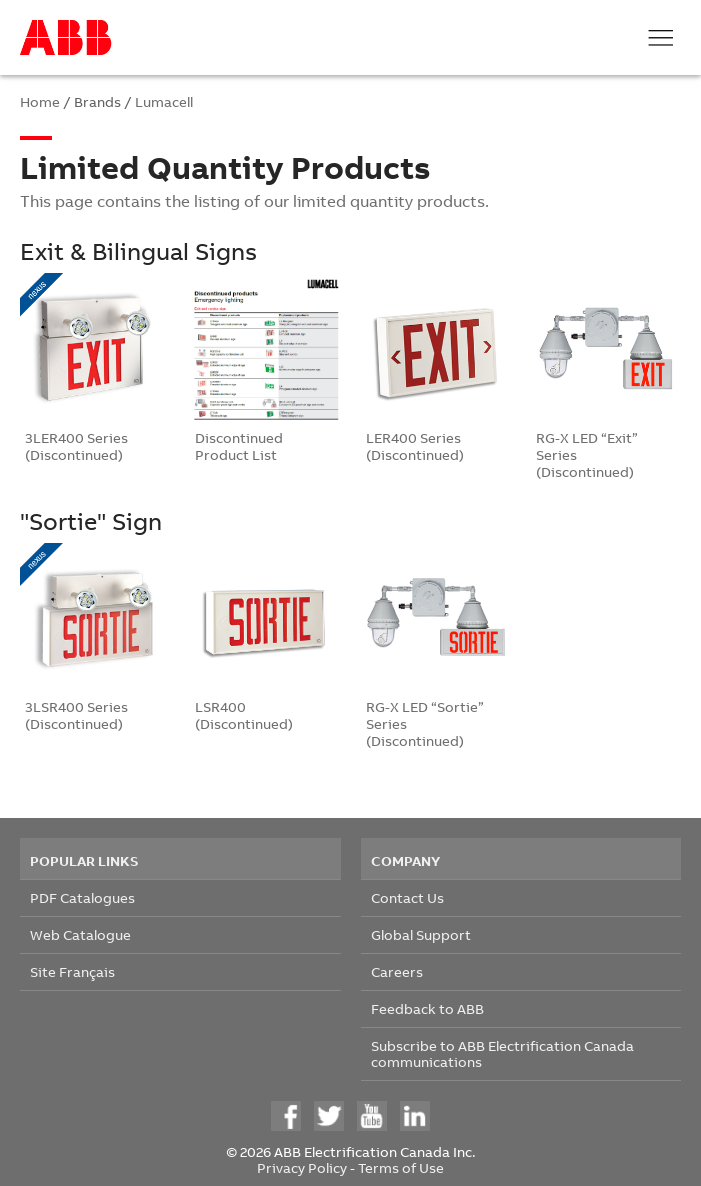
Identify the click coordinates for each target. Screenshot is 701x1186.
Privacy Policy (302, 1167)
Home (40, 101)
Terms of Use (401, 1167)
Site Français (72, 971)
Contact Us (407, 897)
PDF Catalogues (82, 897)
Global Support (421, 934)
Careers (397, 971)
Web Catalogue (80, 934)
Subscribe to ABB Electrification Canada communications (502, 1053)
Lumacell (164, 101)
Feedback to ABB (427, 1008)
